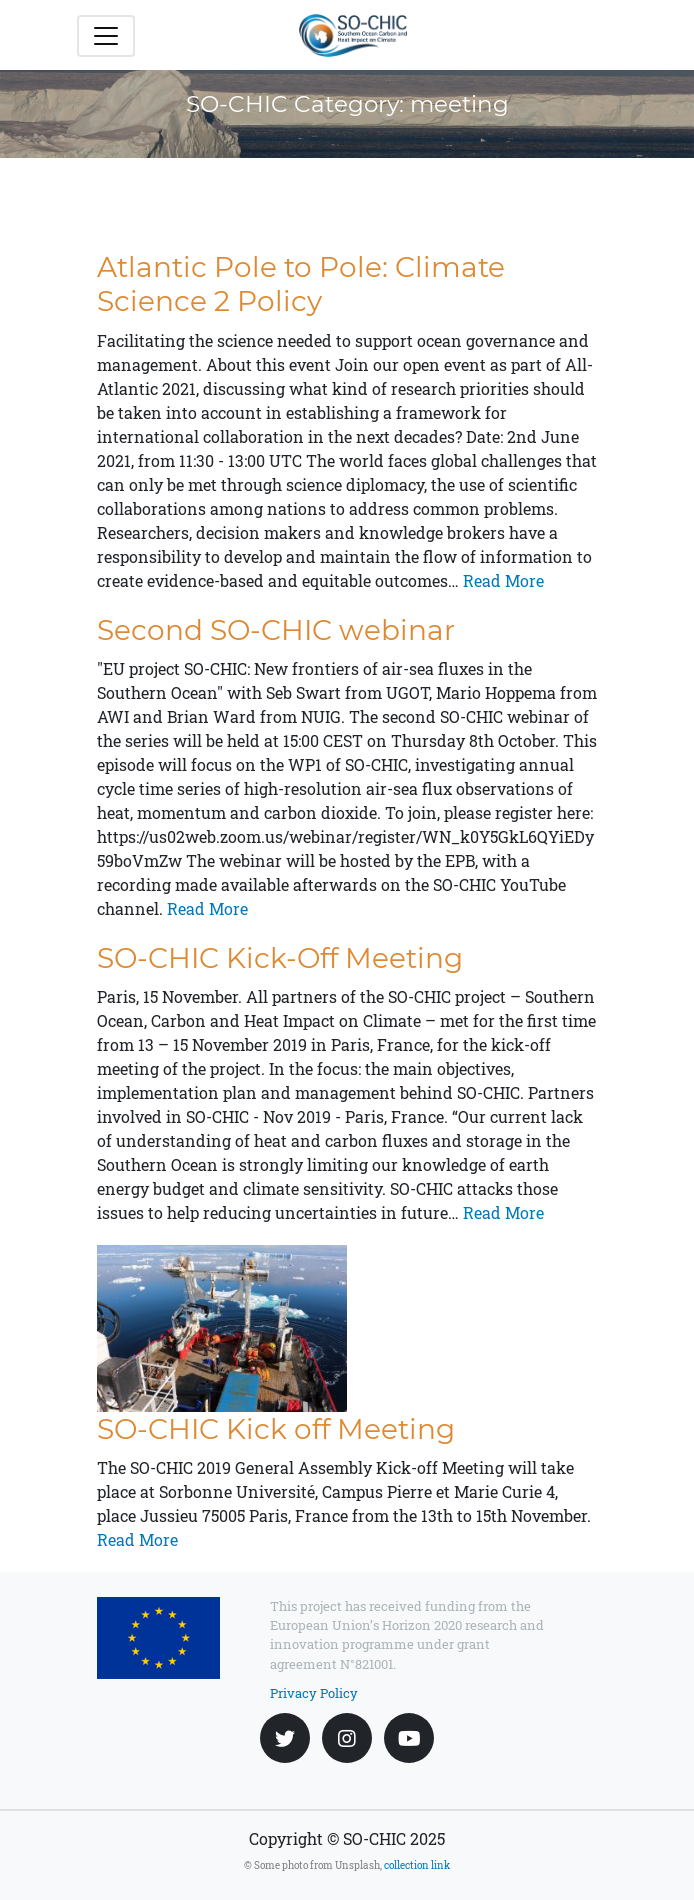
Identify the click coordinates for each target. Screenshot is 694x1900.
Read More (501, 580)
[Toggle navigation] (106, 36)
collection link (417, 1865)
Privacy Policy (314, 1693)
